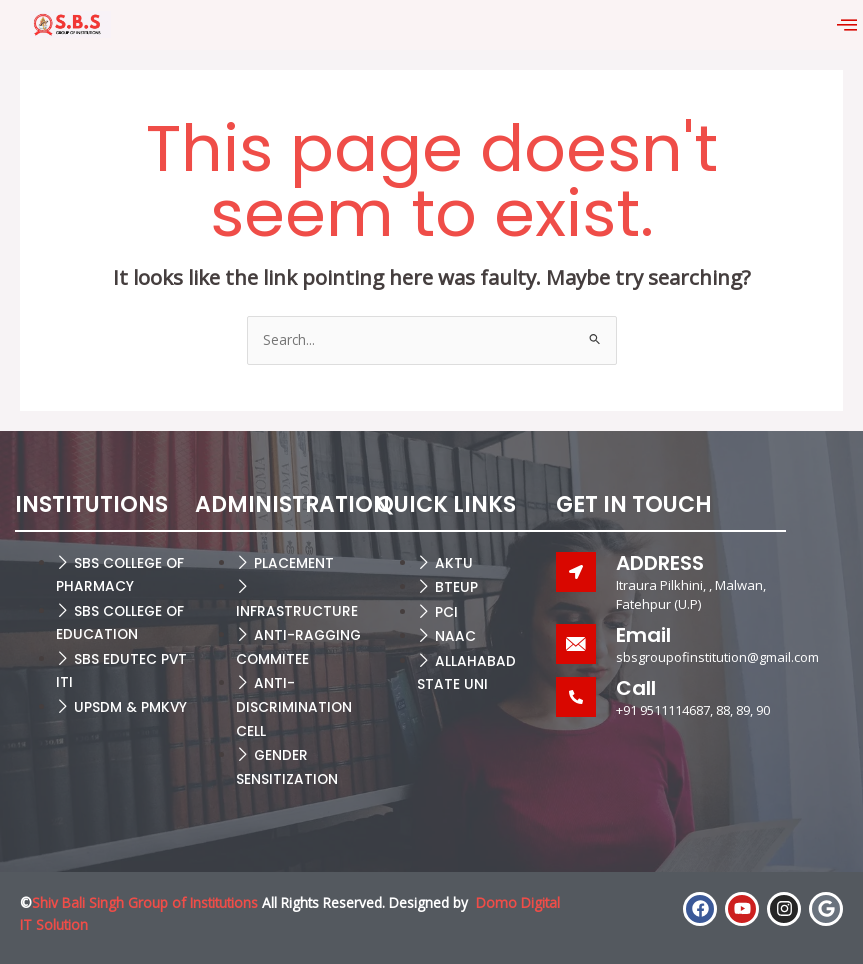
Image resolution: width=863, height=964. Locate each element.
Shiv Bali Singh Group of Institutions (145, 902)
